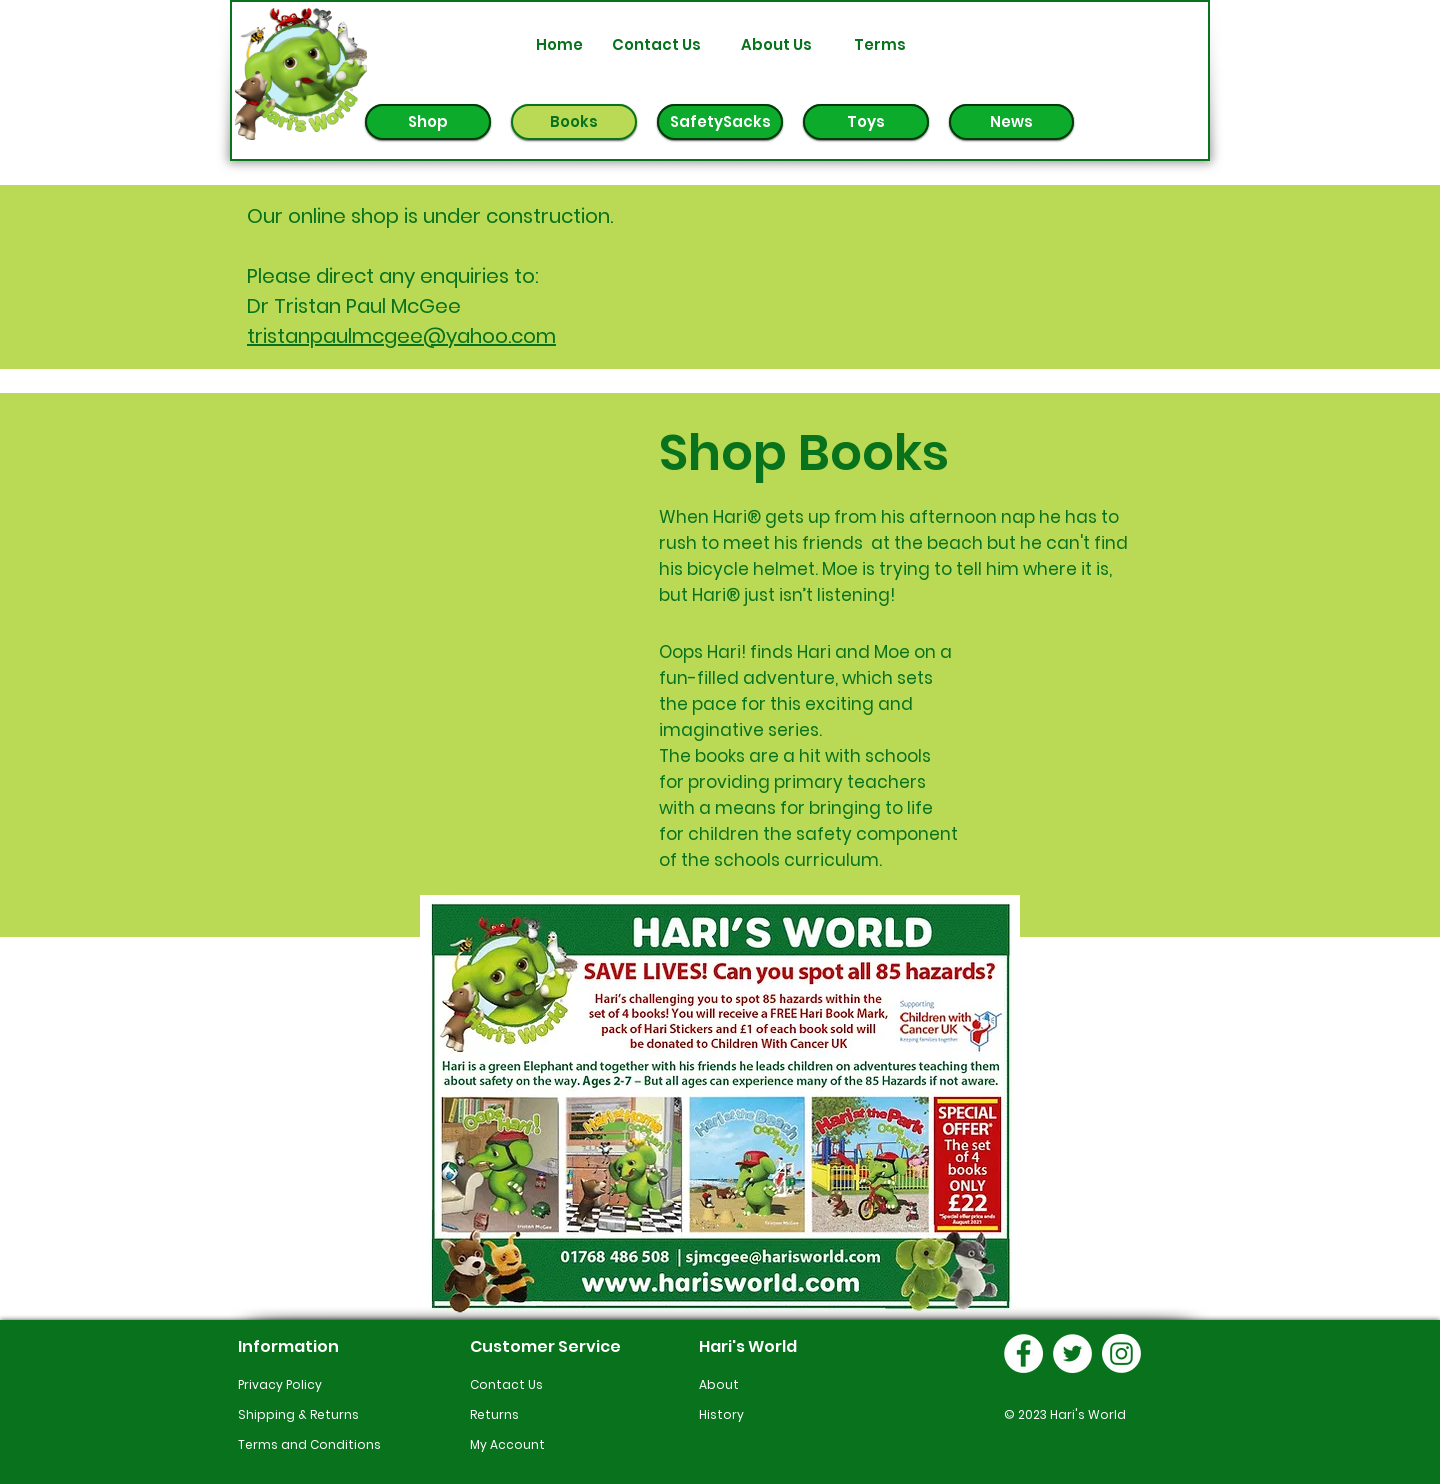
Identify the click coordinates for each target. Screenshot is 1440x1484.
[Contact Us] (656, 44)
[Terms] (880, 44)
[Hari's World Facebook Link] (1023, 1353)
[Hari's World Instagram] (1121, 1353)
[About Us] (776, 44)
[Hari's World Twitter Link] (1072, 1353)
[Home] (559, 44)
